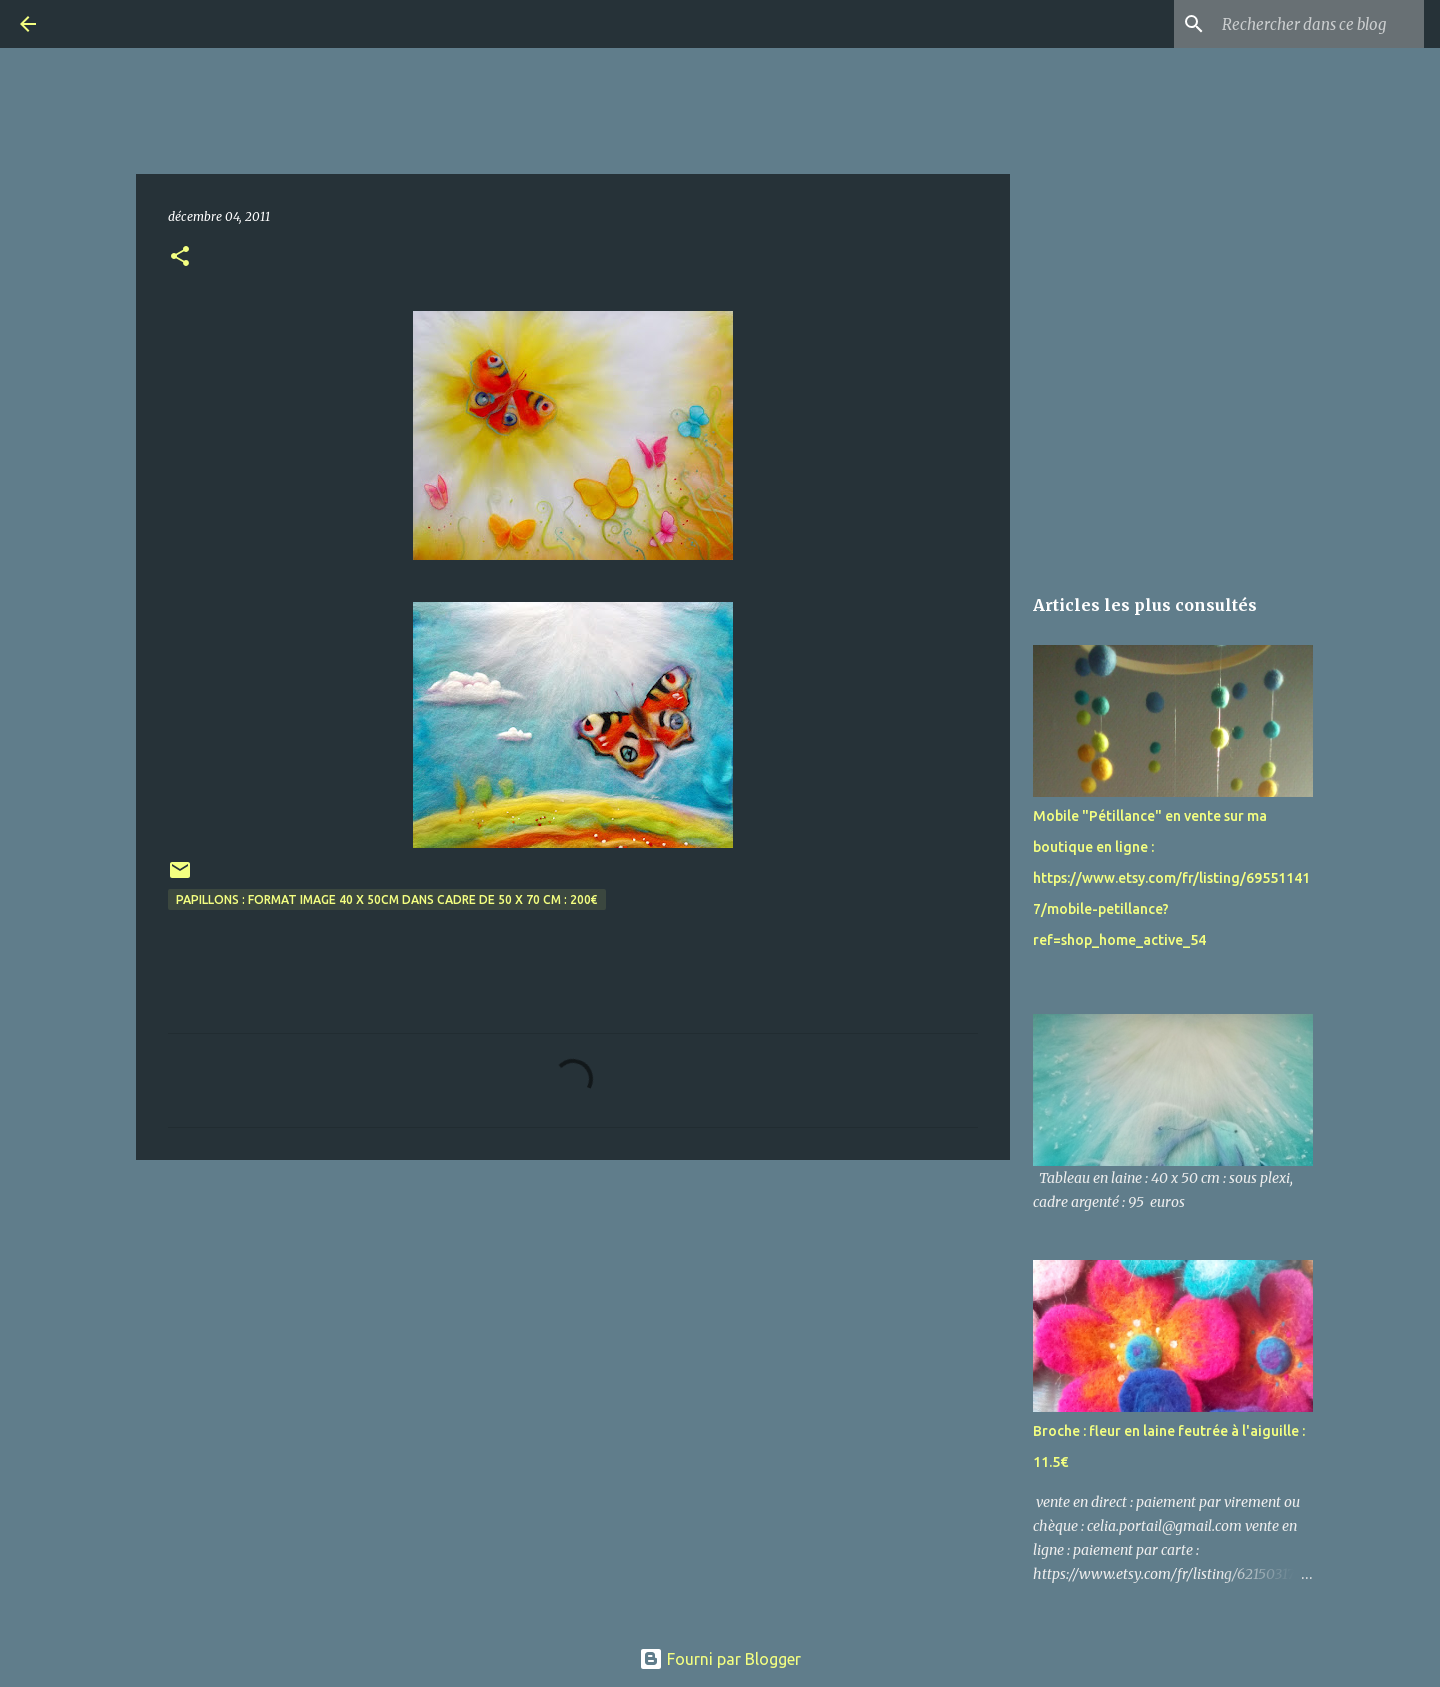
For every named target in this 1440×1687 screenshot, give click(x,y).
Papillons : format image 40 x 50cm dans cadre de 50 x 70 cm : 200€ (387, 899)
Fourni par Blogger (720, 1659)
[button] (180, 257)
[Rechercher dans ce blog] (1319, 24)
